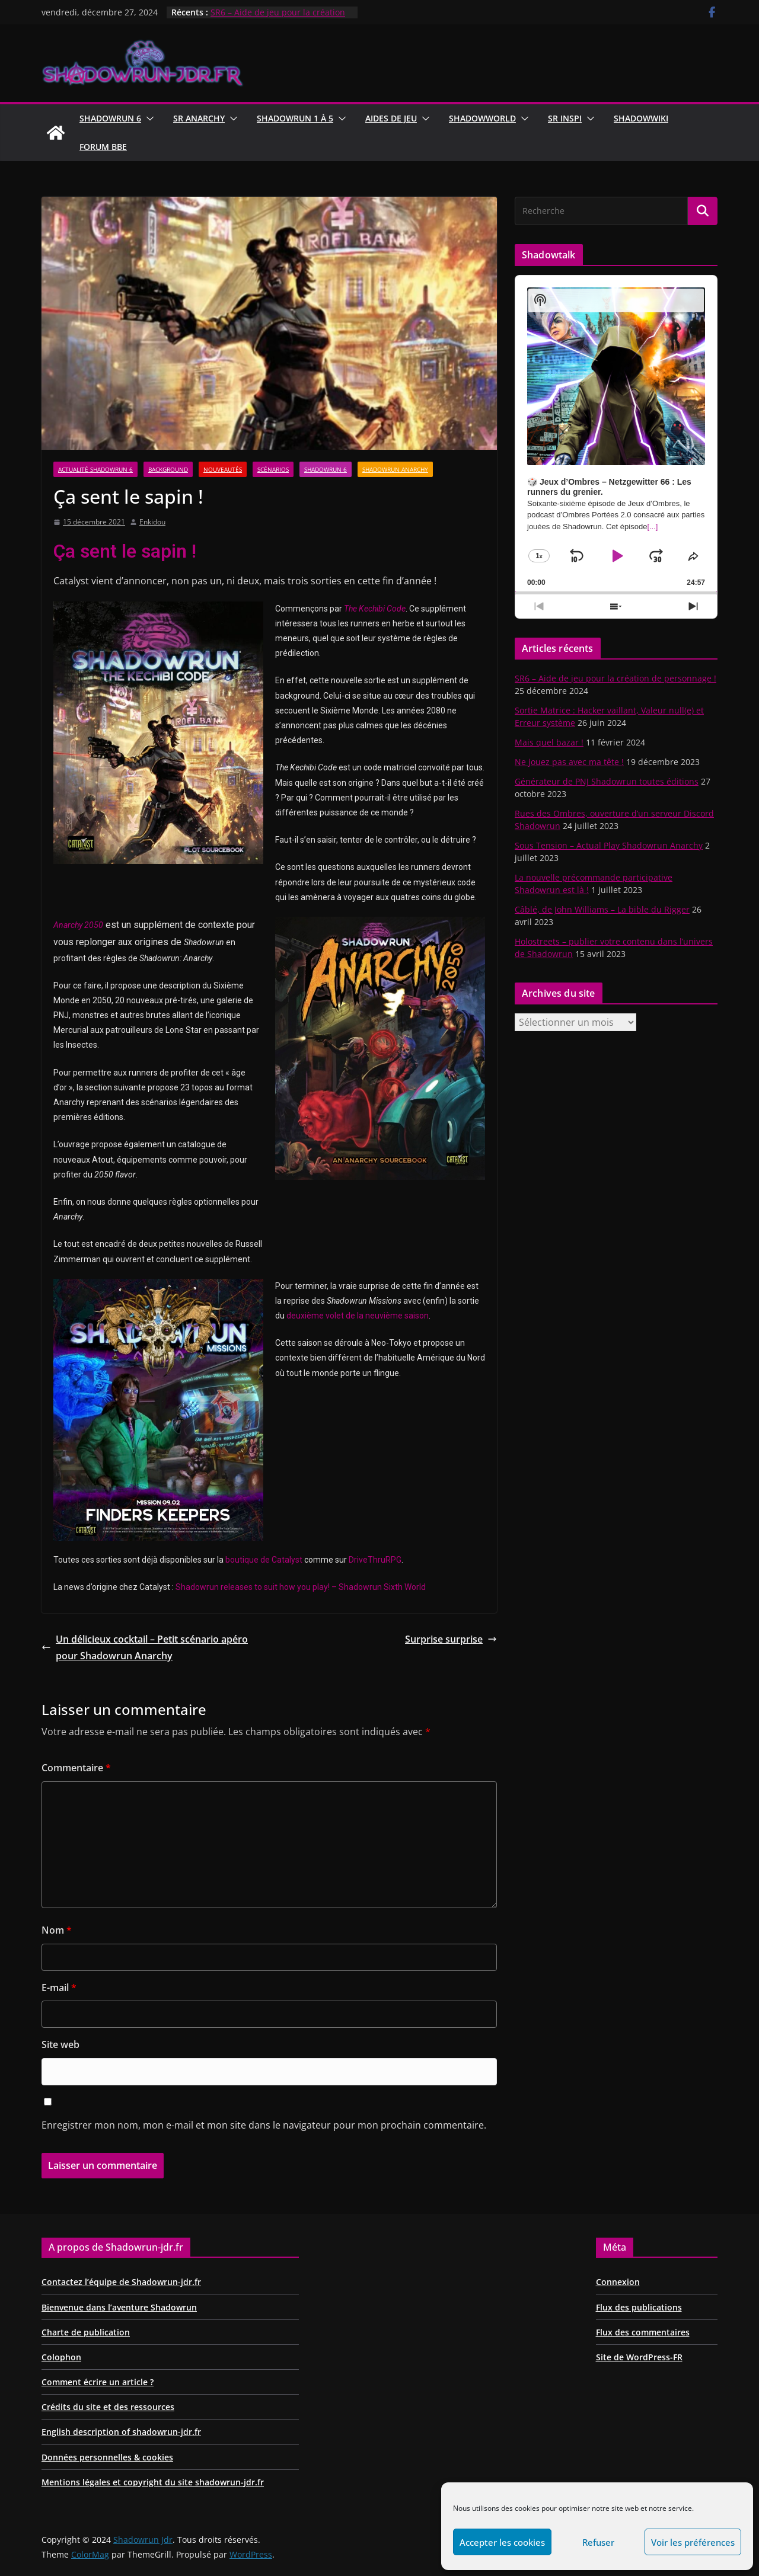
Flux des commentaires (643, 2332)
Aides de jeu (391, 118)
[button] (147, 118)
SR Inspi (565, 118)
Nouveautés (222, 469)
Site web (60, 2044)
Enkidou (152, 522)
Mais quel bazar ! (549, 742)
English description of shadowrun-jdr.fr (121, 2431)
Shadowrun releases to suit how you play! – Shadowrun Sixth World (301, 1587)
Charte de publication (86, 2332)
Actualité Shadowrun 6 (95, 469)
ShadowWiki (641, 118)
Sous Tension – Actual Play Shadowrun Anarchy (609, 845)
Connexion (618, 2281)
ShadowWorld (482, 118)
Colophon (61, 2357)
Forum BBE (103, 146)
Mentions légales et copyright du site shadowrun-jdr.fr (153, 2482)
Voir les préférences (693, 2542)
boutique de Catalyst (263, 1559)
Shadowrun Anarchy (395, 469)
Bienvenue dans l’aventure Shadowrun (119, 2307)
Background (168, 469)
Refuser (598, 2542)
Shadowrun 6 (110, 118)
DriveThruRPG (375, 1559)
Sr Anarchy (199, 118)
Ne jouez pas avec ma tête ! (569, 761)
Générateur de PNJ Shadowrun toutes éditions (607, 781)
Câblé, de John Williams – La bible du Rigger (602, 909)
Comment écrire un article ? (98, 2382)
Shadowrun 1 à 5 (295, 118)
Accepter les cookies (502, 2542)
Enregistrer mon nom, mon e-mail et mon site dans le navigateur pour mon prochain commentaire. (264, 2125)
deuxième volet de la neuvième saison (357, 1315)
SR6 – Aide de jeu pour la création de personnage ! (615, 678)
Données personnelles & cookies (107, 2457)
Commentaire (76, 1767)
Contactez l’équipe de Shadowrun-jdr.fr (121, 2281)
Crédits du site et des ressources (108, 2406)
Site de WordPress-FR (639, 2357)
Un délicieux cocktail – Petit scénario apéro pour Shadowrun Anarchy (145, 1648)
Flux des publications (639, 2307)
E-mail (59, 1987)
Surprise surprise (451, 1639)
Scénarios (273, 469)
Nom (57, 1930)
